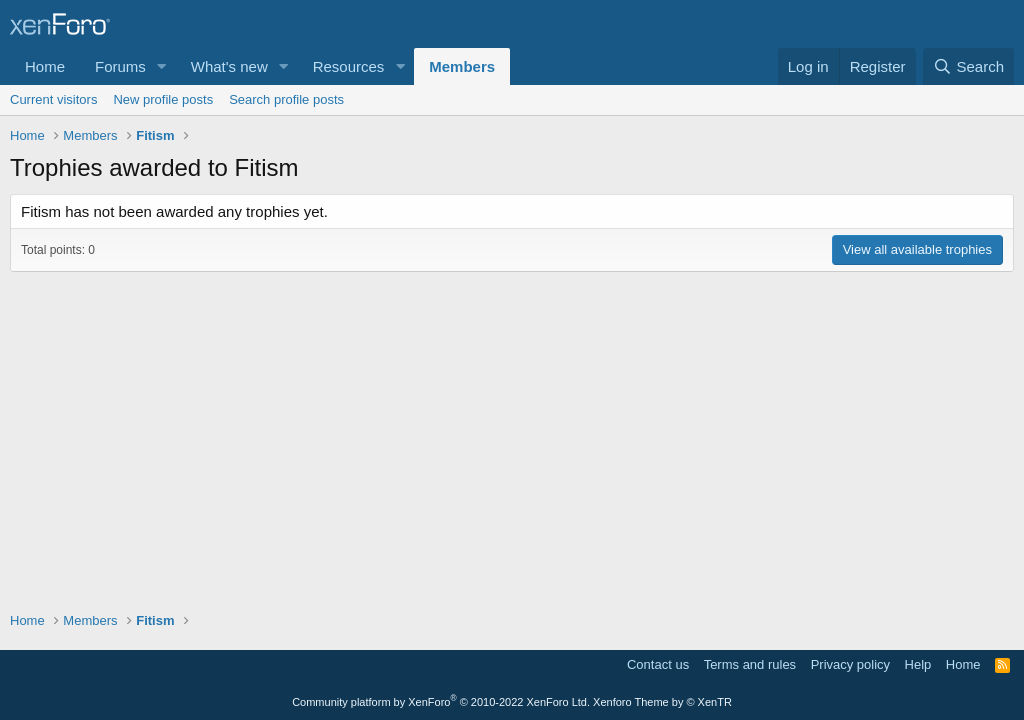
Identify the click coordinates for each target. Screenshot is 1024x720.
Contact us (658, 664)
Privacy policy (850, 664)
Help (918, 664)
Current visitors (53, 99)
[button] (162, 66)
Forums (120, 66)
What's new (229, 66)
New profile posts (163, 99)
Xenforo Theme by (662, 702)
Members (462, 66)
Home (45, 66)
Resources (349, 66)
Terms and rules (750, 664)
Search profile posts (286, 99)
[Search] (968, 66)
